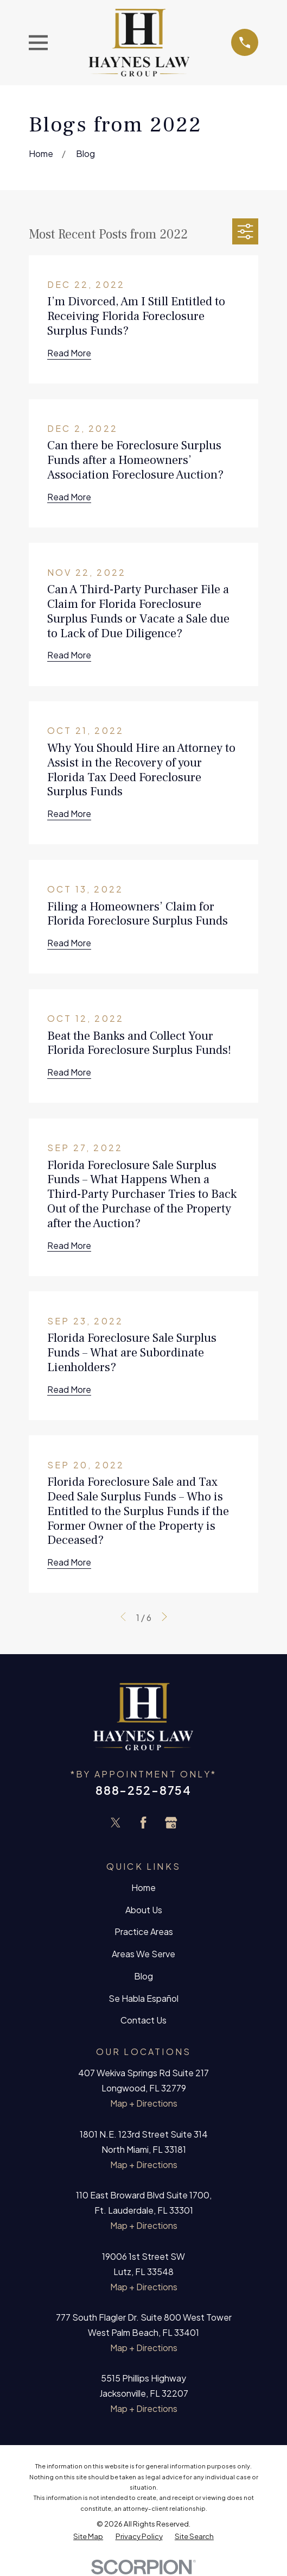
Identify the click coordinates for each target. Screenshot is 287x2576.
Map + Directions (143, 2103)
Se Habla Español (143, 1998)
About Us (143, 1909)
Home (143, 1887)
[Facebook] (143, 1823)
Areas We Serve (143, 1953)
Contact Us (143, 2020)
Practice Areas (143, 1931)
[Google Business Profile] (171, 1823)
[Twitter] (116, 1823)
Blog (143, 1976)
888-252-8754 (143, 1790)
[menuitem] (88, 2536)
